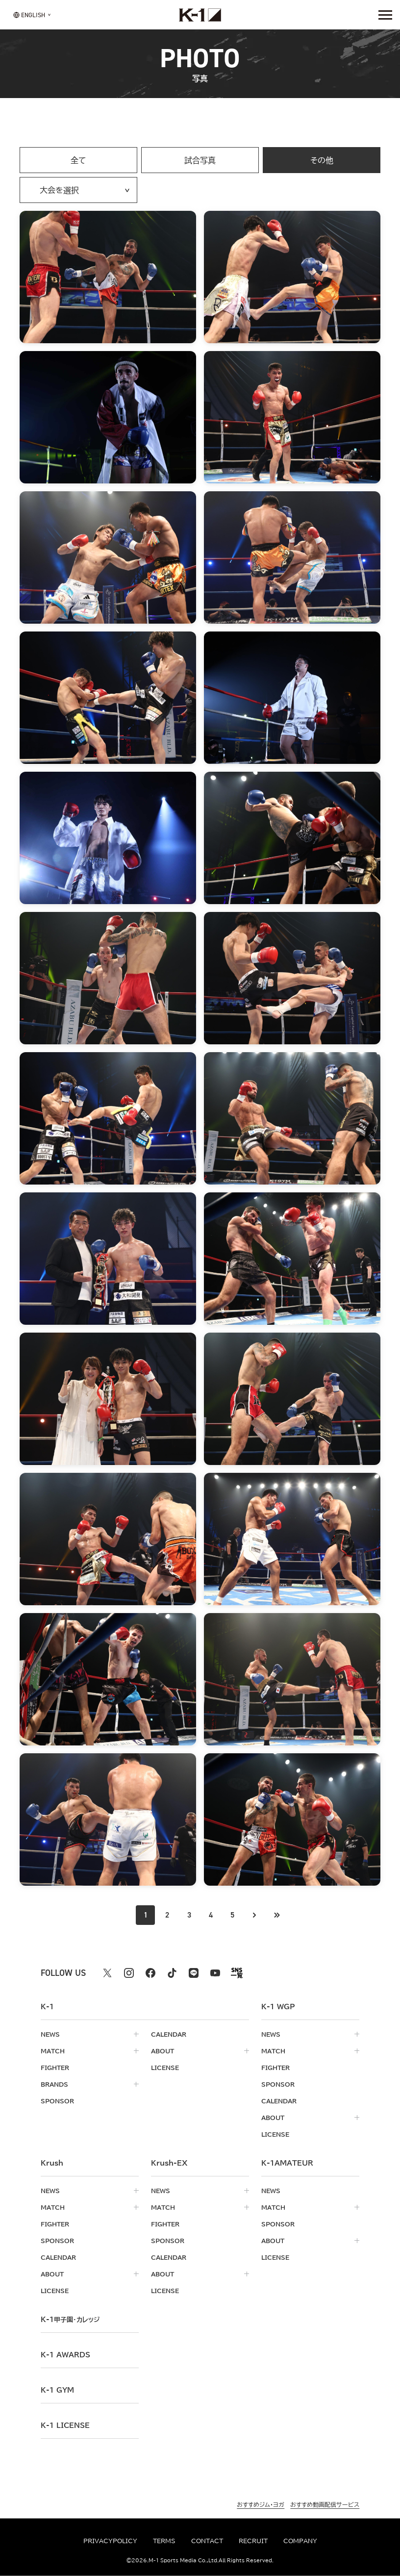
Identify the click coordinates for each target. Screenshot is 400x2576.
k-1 (70, 2319)
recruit (253, 2541)
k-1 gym (57, 2390)
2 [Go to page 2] (167, 1915)
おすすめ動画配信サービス (324, 2504)
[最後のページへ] (276, 1915)
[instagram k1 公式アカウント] (129, 1973)
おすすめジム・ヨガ (260, 2504)
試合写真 (200, 160)
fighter (55, 2068)
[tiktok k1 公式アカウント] (172, 1973)
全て (78, 160)
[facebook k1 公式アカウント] (150, 1973)
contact (207, 2541)
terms (164, 2541)
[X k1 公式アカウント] (107, 1973)
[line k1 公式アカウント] (193, 1973)
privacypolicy (110, 2541)
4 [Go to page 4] (211, 1915)
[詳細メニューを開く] (385, 14)
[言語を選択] (29, 14)
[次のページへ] (254, 1915)
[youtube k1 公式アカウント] (215, 1973)
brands (54, 2084)
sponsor (57, 2101)
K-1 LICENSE (65, 2425)
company (300, 2541)
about (162, 2051)
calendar (168, 2034)
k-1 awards (65, 2354)
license (165, 2068)
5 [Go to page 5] (232, 1915)
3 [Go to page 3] (189, 1915)
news (50, 2034)
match (53, 2051)
